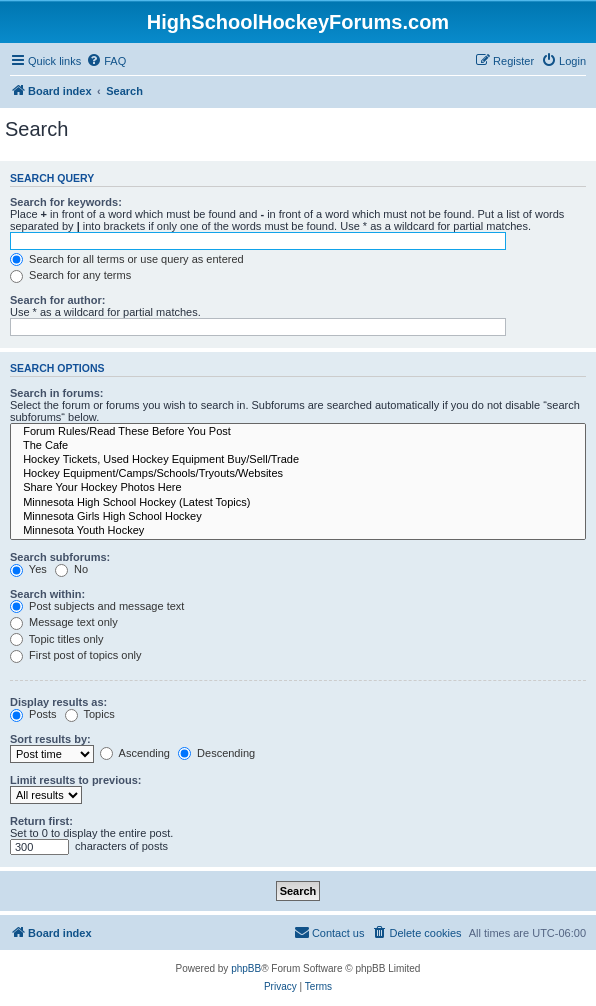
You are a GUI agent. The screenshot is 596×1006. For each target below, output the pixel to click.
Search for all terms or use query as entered (127, 259)
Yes (28, 569)
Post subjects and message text (97, 606)
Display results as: (58, 702)
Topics (90, 714)
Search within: (47, 594)
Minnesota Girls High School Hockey (298, 517)
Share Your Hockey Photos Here (298, 488)
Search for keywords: (66, 202)
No (71, 569)
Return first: (41, 821)
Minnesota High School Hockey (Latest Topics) (298, 503)
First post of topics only (76, 655)
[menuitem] (106, 61)
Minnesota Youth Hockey (298, 531)
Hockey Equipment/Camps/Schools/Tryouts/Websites (298, 474)
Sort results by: (50, 739)
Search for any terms (70, 275)
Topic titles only (56, 639)
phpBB (246, 968)
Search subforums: (60, 557)
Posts (33, 714)
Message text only (64, 622)
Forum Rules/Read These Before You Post (298, 432)
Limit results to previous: (75, 780)
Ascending (135, 753)
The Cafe (298, 446)
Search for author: (57, 300)
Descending (216, 753)
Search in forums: (57, 393)
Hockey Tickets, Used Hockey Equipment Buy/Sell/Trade (298, 460)
